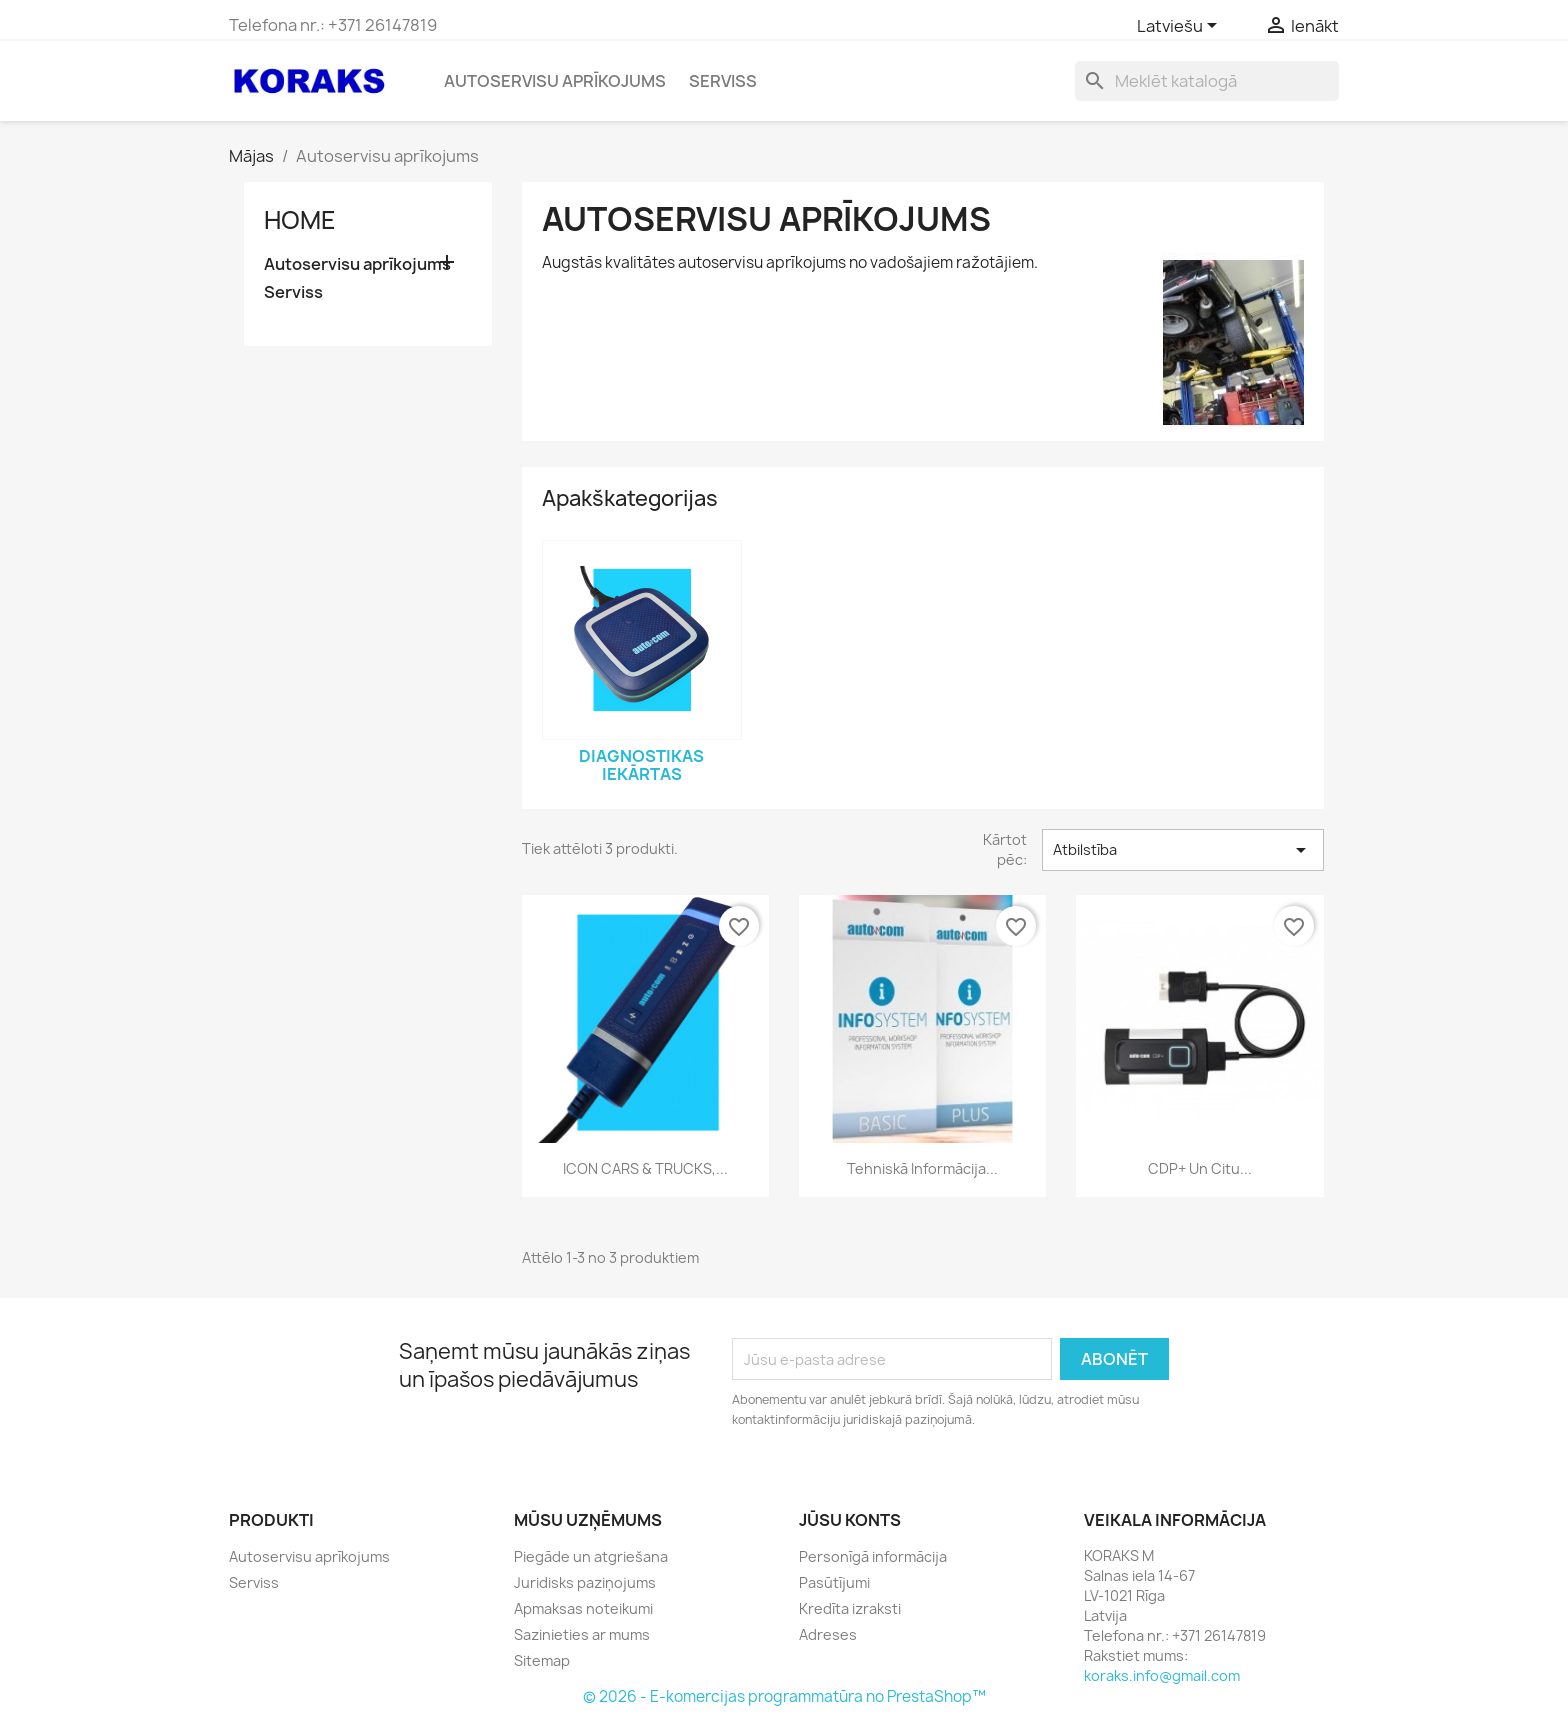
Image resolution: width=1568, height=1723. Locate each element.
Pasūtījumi (834, 1582)
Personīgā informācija (873, 1556)
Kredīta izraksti (850, 1608)
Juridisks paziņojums (585, 1582)
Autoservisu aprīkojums (555, 81)
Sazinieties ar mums (582, 1634)
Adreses (828, 1634)
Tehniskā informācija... (922, 1168)
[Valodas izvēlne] (1180, 27)
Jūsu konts (850, 1520)
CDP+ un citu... (1200, 1168)
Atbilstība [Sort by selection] (1183, 850)
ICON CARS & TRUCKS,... (645, 1168)
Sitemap (542, 1660)
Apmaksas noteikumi (583, 1608)
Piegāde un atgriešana (591, 1556)
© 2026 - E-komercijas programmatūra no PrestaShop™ (784, 1696)
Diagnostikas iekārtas (641, 765)
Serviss (723, 81)
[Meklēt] (1207, 81)
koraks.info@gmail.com (1162, 1675)
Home (300, 220)
